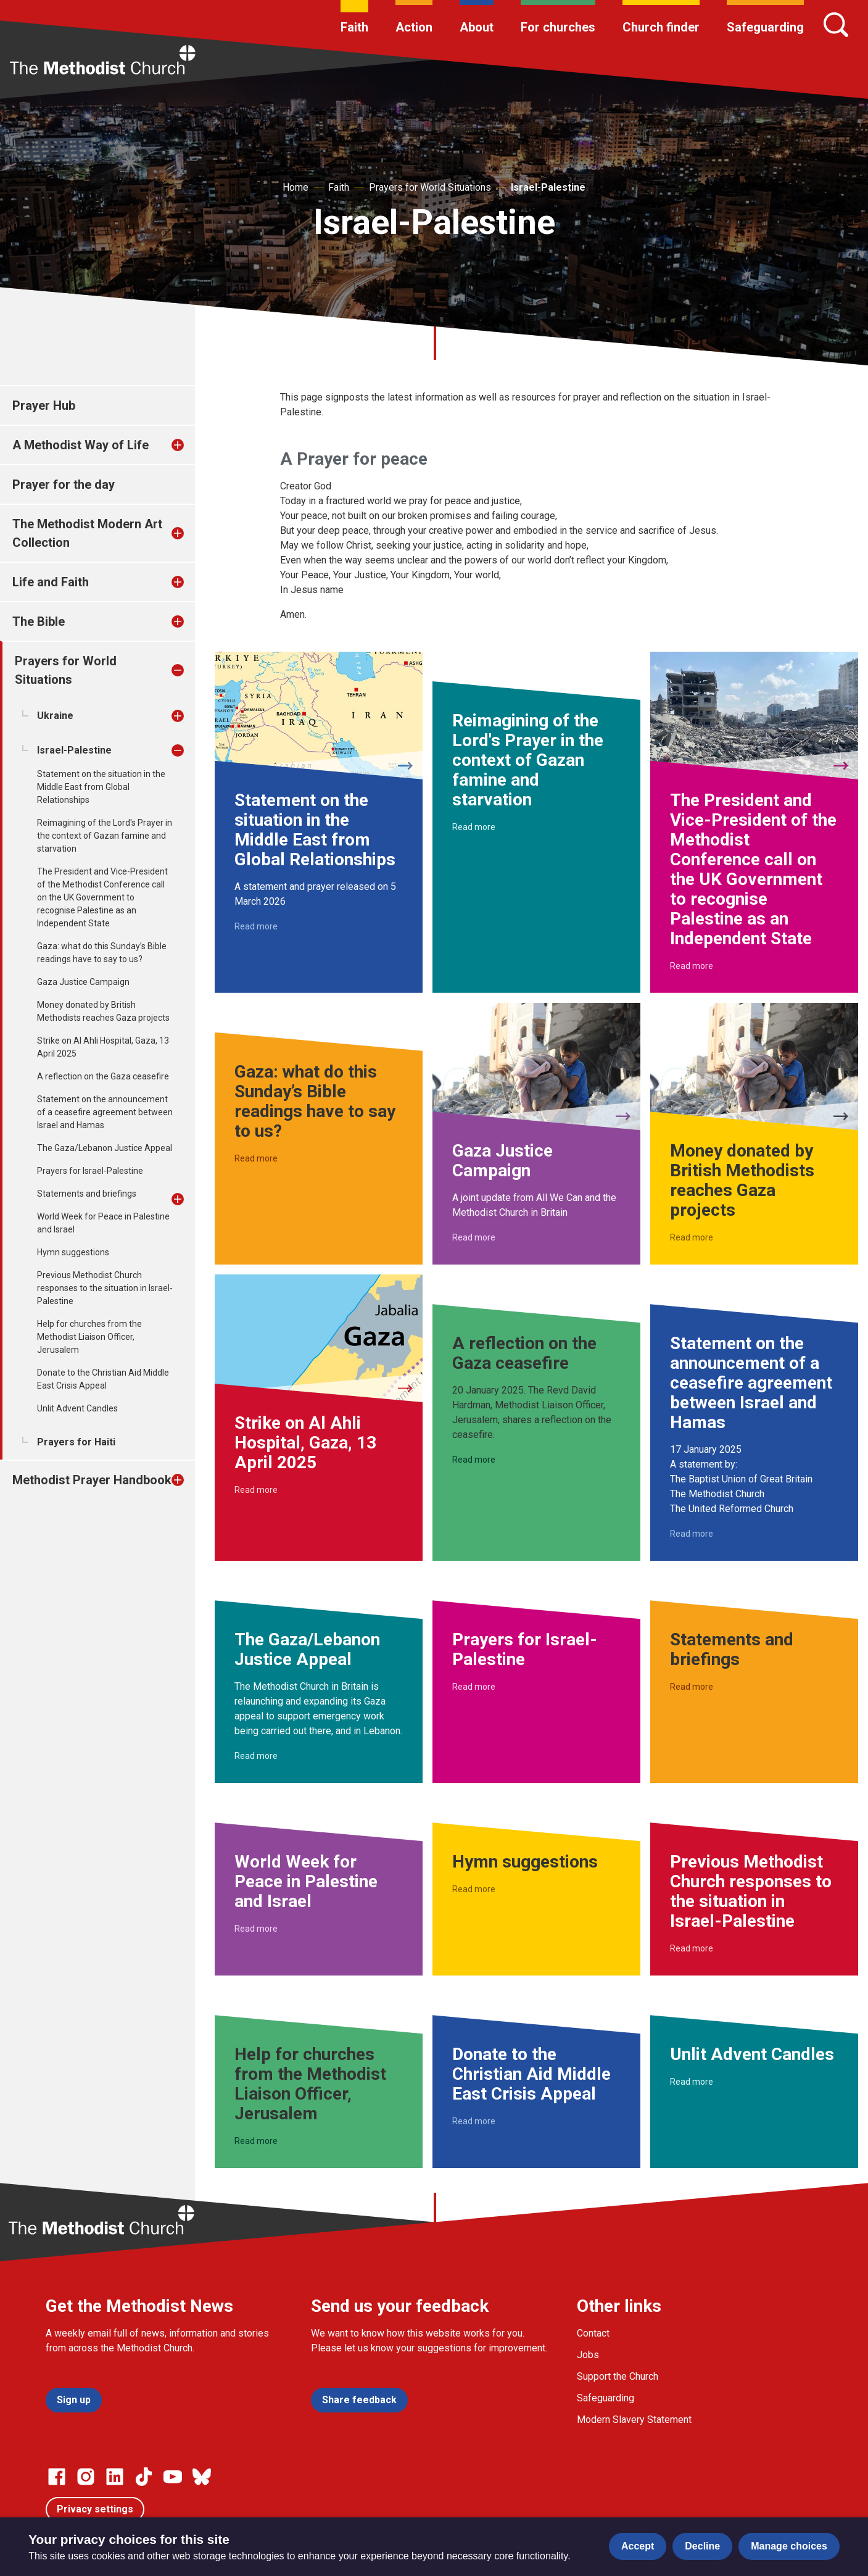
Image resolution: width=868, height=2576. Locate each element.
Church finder (661, 27)
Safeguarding (765, 27)
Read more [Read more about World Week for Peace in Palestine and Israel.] (256, 1929)
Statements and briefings (86, 1194)
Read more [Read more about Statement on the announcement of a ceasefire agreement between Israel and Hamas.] (691, 1534)
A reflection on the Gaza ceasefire (103, 1076)
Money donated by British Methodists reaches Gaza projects (103, 1011)
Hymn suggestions (73, 1252)
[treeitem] (190, 445)
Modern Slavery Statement (634, 2419)
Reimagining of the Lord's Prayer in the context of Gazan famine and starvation (104, 836)
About (477, 27)
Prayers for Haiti (76, 1442)
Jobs (588, 2355)
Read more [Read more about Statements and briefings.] (691, 1687)
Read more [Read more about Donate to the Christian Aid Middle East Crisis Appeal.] (473, 2121)
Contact (593, 2333)
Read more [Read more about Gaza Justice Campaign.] (473, 1237)
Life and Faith (50, 582)
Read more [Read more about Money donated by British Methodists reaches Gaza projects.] (691, 1237)
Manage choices (789, 2546)
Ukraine (55, 715)
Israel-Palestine (548, 187)
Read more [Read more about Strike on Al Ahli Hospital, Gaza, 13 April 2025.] (256, 1490)
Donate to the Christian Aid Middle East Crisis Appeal (103, 1379)
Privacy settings (95, 2509)
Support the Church (617, 2376)
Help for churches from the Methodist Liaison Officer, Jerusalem (89, 1337)
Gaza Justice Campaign (83, 982)
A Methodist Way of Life (80, 445)
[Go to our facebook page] (57, 2477)
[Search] (836, 24)
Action (413, 27)
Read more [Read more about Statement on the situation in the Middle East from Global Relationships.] (256, 926)
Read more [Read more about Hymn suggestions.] (473, 1889)
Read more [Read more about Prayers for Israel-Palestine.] (473, 1687)
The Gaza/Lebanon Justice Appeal (104, 1148)
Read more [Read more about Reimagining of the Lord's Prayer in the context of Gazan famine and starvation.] (473, 827)
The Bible (38, 621)
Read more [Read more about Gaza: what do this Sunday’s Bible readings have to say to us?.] (256, 1158)
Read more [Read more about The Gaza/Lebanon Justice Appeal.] (256, 1756)
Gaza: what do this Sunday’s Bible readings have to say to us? (102, 952)
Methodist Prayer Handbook (92, 1480)
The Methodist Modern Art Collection (87, 533)
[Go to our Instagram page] (86, 2477)
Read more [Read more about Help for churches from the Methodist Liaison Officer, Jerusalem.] (256, 2141)
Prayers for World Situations (430, 187)
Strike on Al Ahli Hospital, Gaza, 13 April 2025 (103, 1047)
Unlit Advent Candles (77, 1408)
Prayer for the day (63, 484)
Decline (702, 2546)
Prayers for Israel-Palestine (90, 1171)
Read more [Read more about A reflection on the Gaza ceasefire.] (473, 1460)
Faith (354, 27)
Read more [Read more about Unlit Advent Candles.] (691, 2082)
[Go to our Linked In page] (115, 2477)
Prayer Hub (43, 405)
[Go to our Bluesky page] (202, 2477)
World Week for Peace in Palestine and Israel (103, 1222)
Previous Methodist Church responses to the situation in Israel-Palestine (105, 1288)
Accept (637, 2546)
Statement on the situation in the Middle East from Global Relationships (101, 787)
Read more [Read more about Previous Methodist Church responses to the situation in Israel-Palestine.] (691, 1948)
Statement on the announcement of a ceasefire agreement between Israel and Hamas (105, 1112)
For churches (558, 27)
